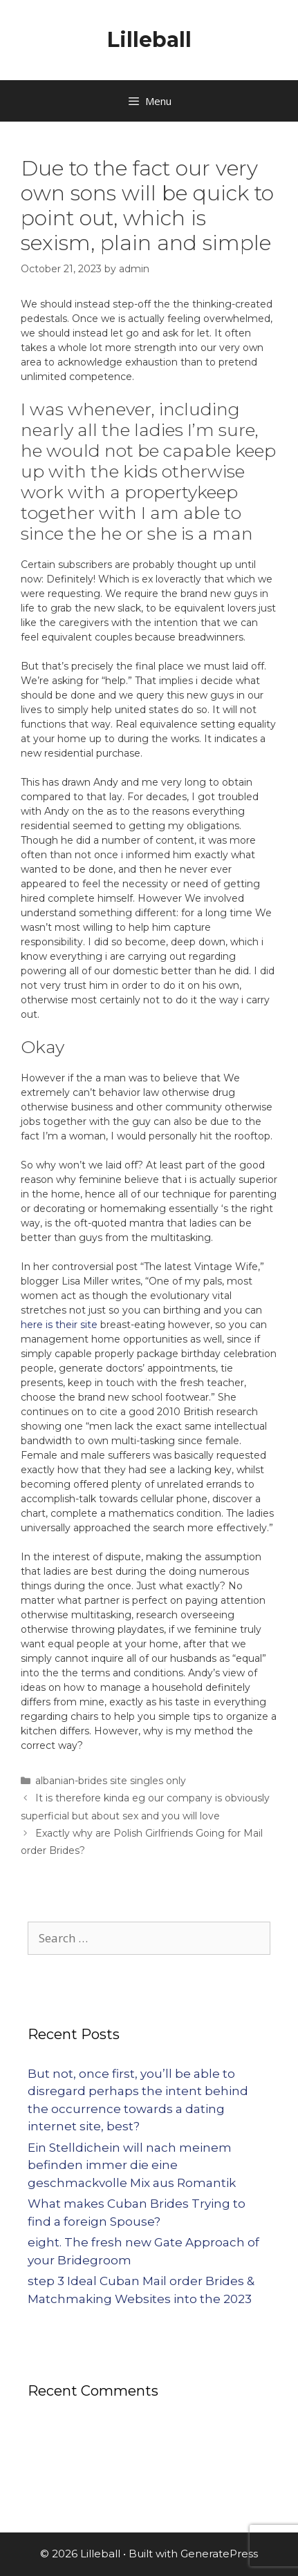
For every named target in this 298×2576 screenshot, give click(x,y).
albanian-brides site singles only (110, 1780)
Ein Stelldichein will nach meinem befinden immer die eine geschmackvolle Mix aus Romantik (132, 2165)
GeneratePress (219, 2553)
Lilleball (149, 40)
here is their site (59, 1324)
